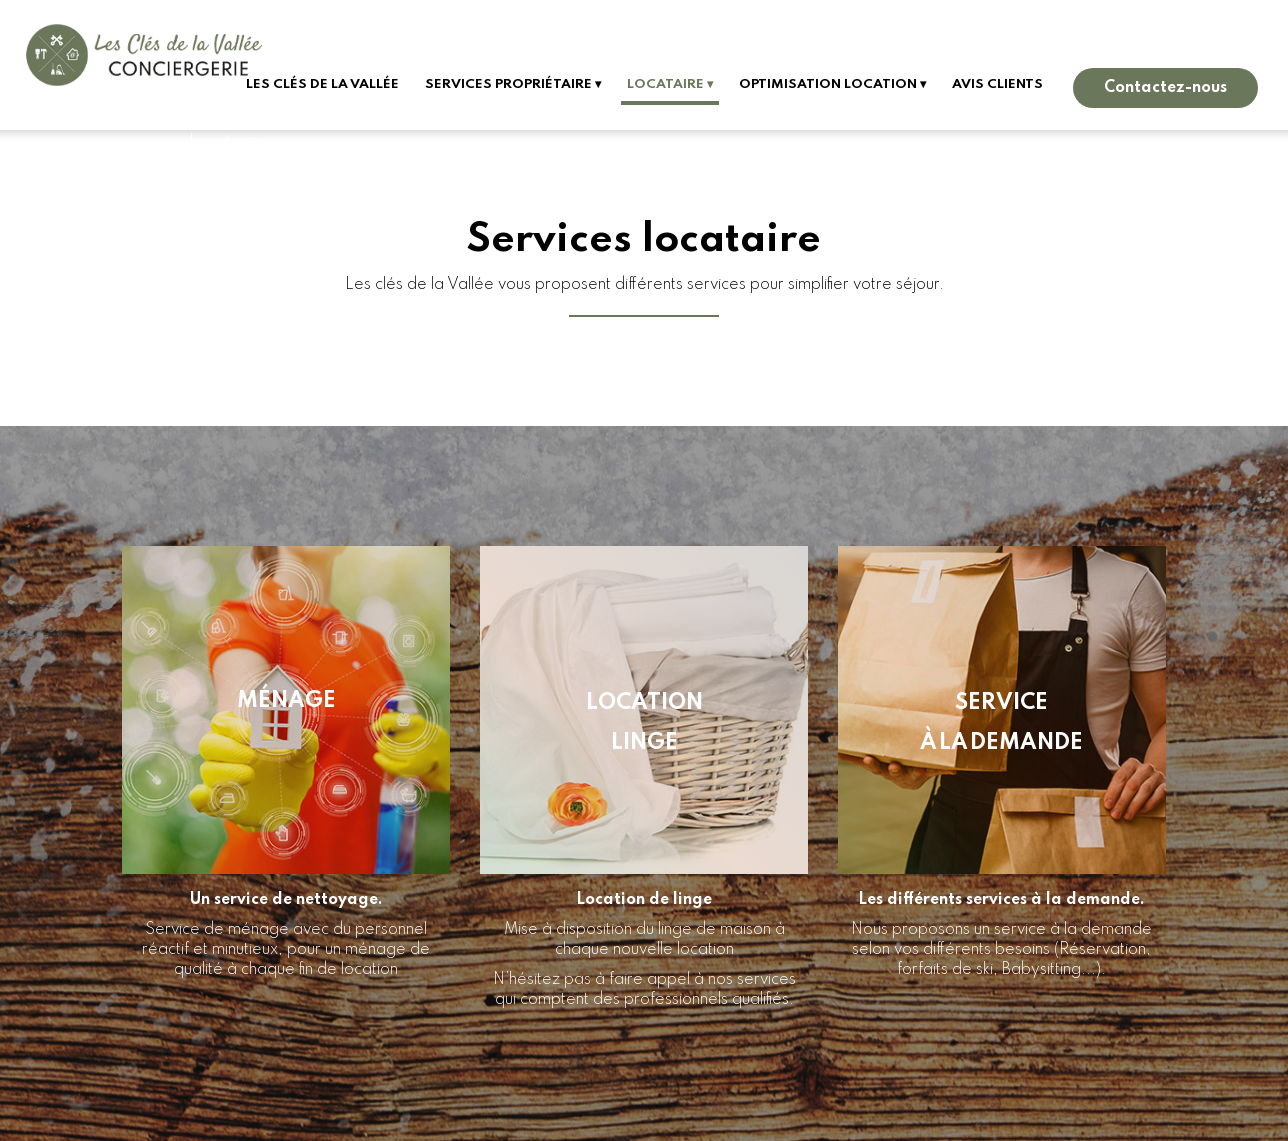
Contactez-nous (1165, 88)
